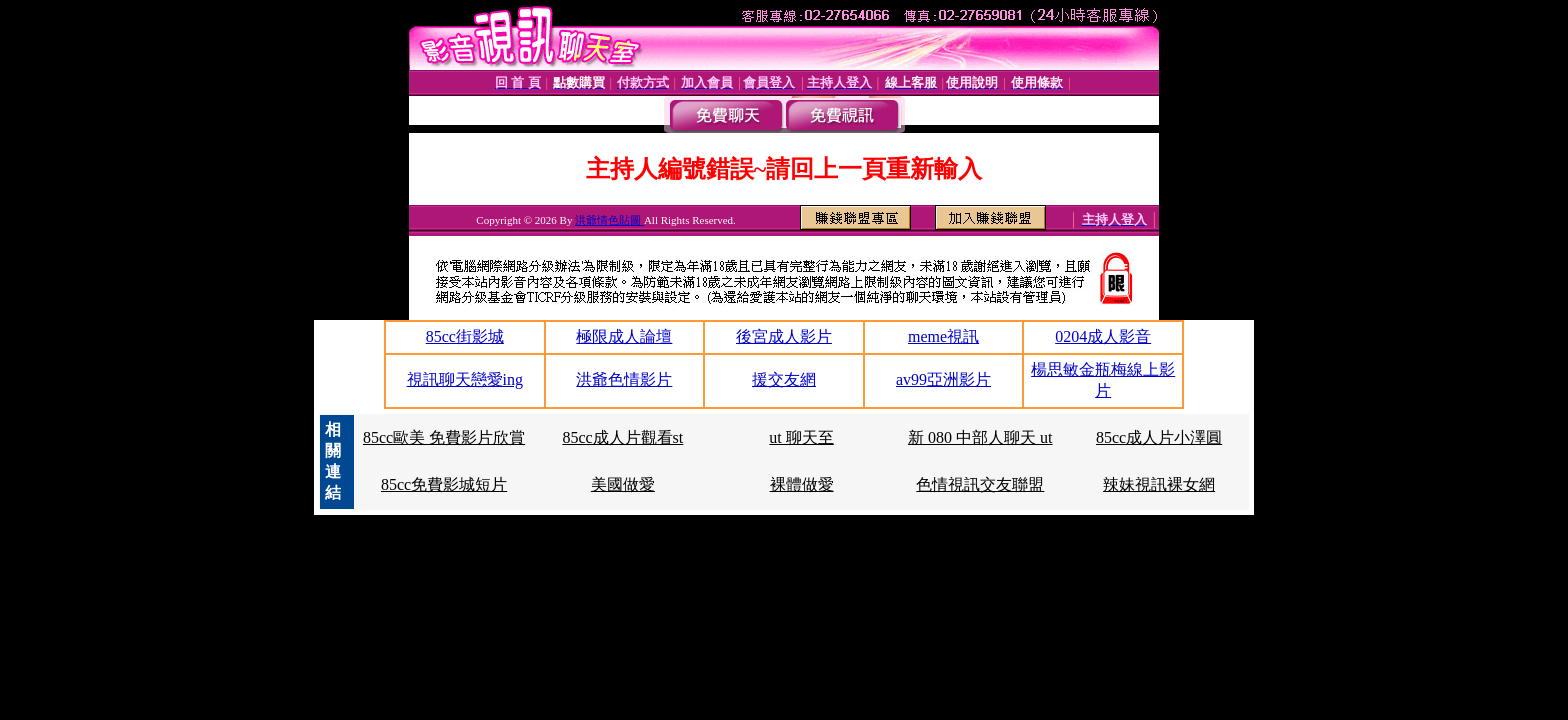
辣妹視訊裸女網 (1159, 484)
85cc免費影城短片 (444, 484)
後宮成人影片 (784, 336)
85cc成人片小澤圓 (1159, 437)
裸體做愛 (802, 484)
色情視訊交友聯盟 (980, 484)
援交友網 (784, 379)
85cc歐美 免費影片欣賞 (444, 437)
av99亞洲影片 (943, 379)
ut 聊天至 (801, 437)
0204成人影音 (1103, 336)
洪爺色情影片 (624, 379)
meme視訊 (943, 336)
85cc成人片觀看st (622, 437)
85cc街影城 (465, 336)
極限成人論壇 (624, 336)
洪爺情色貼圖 (609, 220)
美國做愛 (623, 484)
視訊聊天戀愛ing (465, 379)
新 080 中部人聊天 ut (980, 437)
